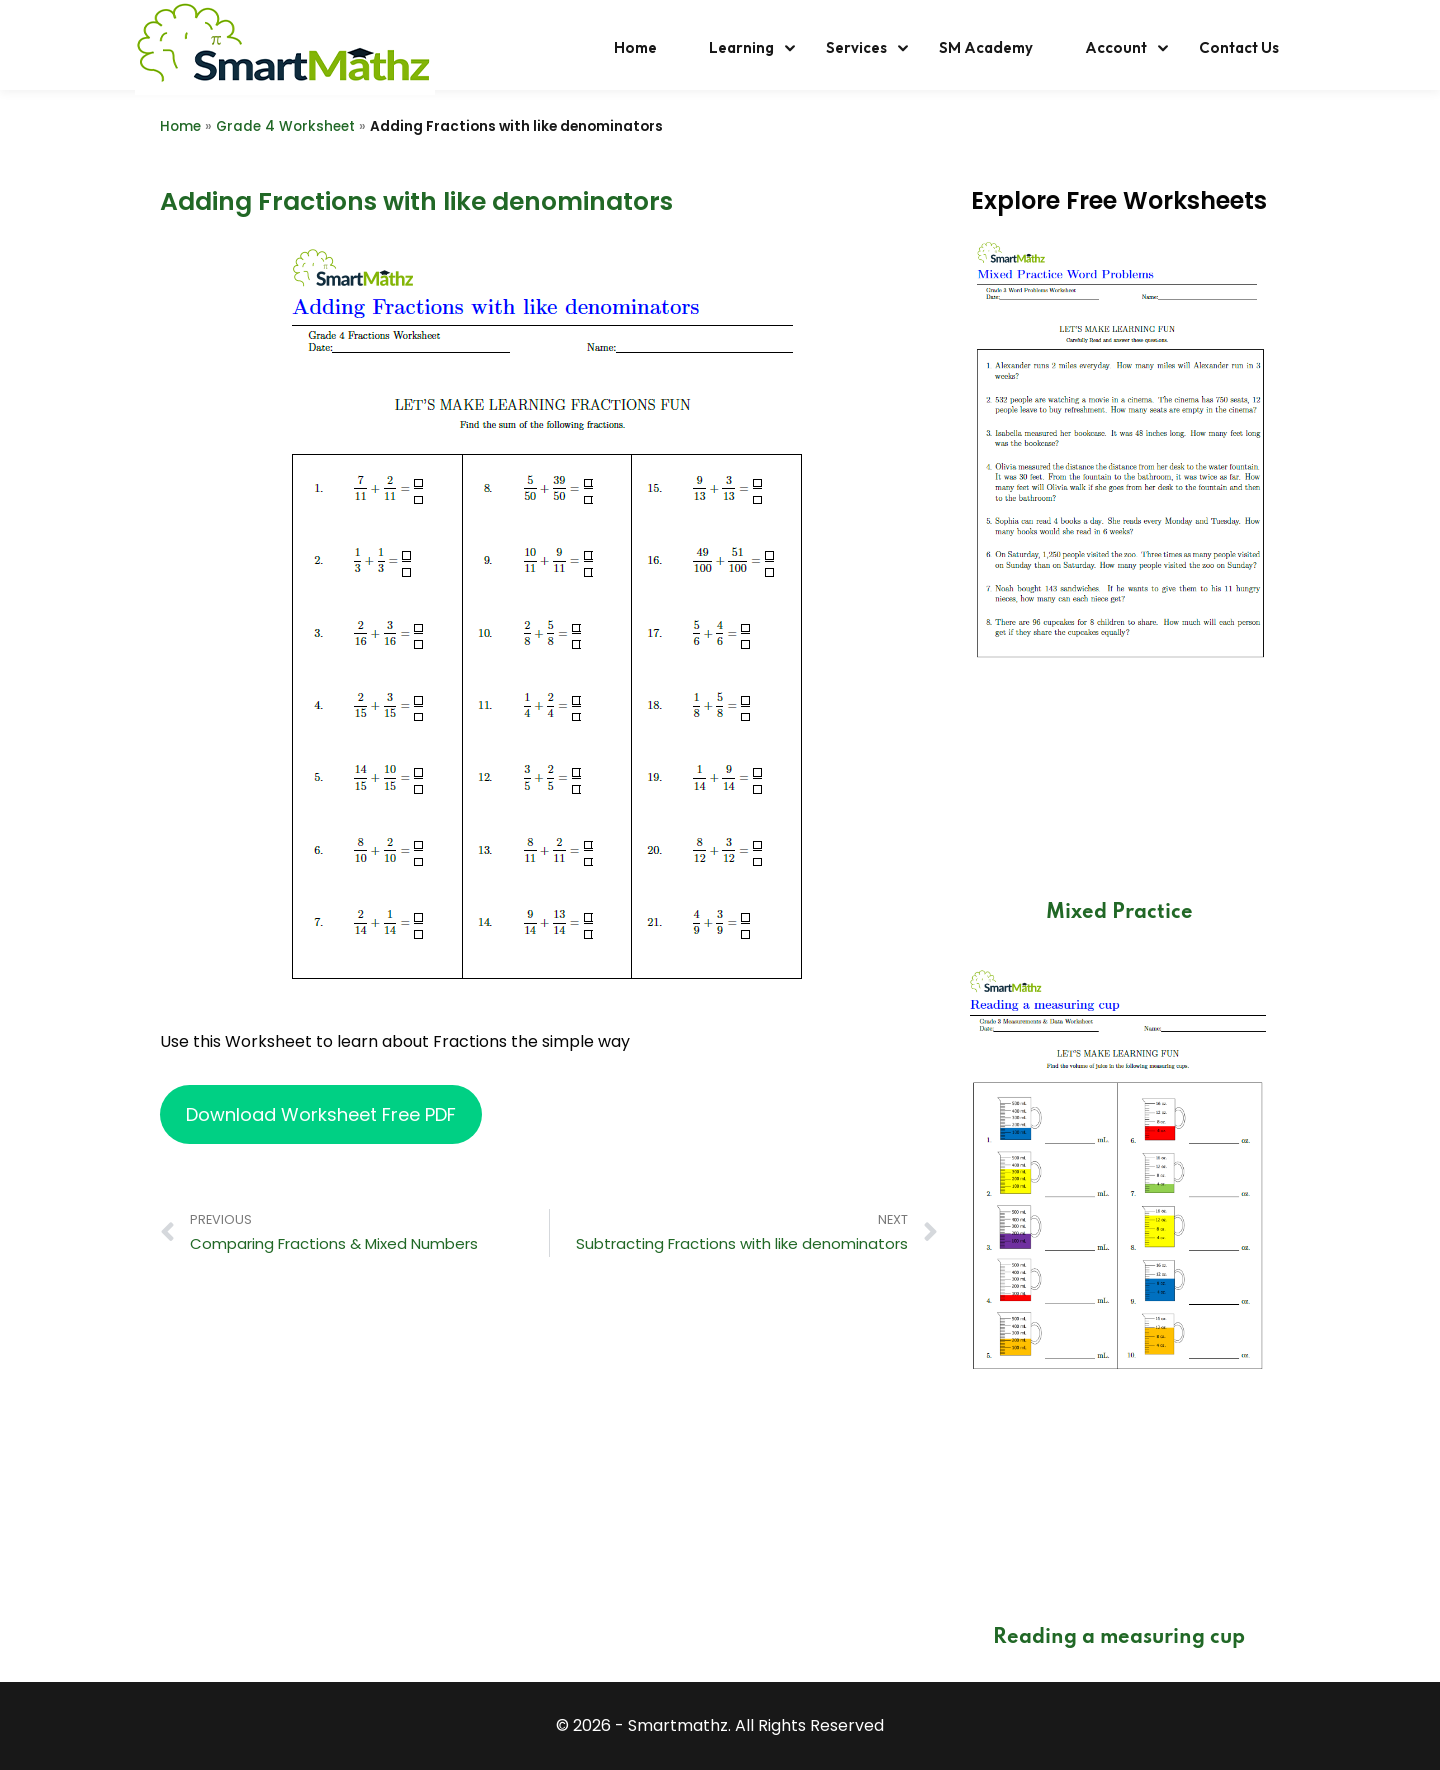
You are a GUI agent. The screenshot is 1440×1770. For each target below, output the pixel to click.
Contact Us (1239, 47)
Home (635, 47)
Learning (741, 47)
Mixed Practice (1119, 913)
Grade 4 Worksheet (285, 126)
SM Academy (986, 47)
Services (856, 47)
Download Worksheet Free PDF (321, 1114)
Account (1116, 47)
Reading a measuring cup (1119, 1638)
